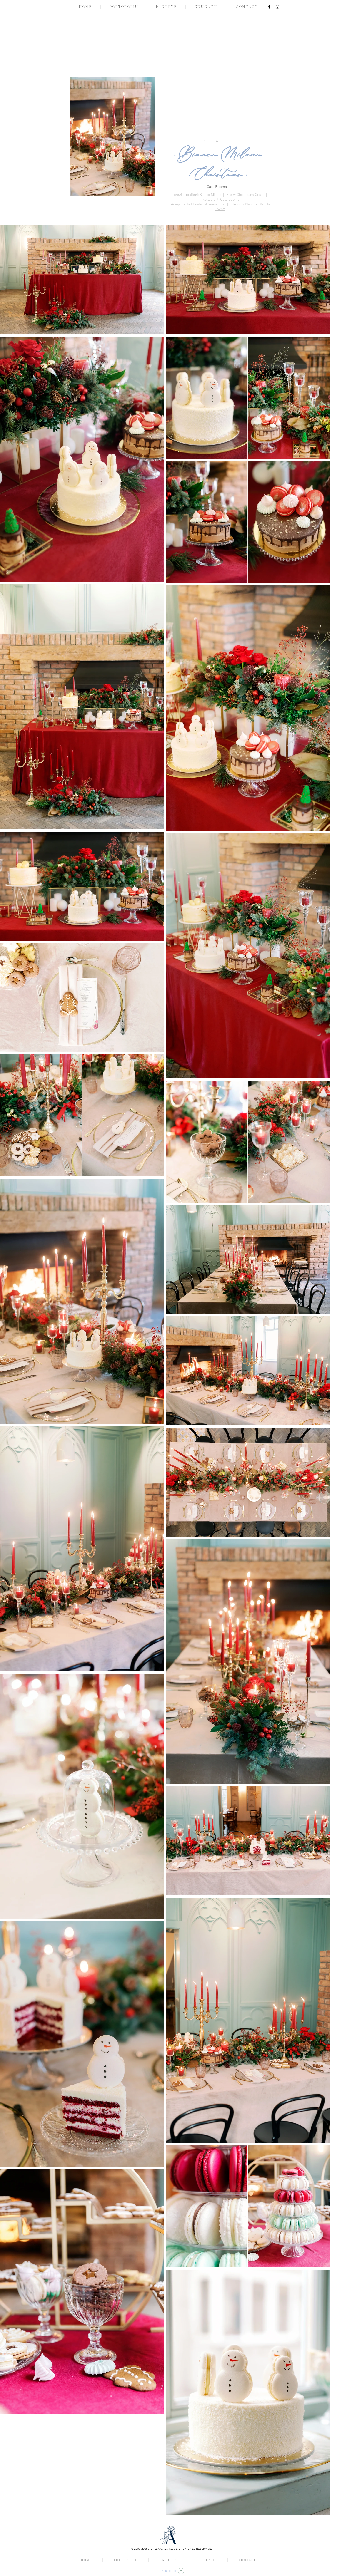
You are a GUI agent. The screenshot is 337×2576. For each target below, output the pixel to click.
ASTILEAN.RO (157, 2548)
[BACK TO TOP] (172, 2571)
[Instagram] (277, 7)
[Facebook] (269, 7)
